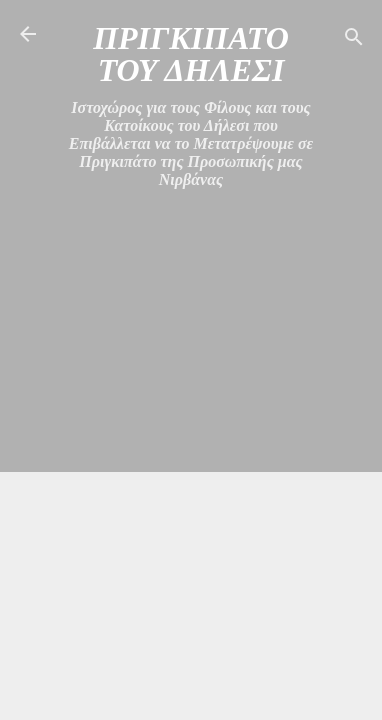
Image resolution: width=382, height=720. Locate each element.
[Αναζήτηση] (354, 40)
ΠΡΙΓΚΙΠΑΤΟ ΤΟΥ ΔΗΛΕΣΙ (191, 54)
